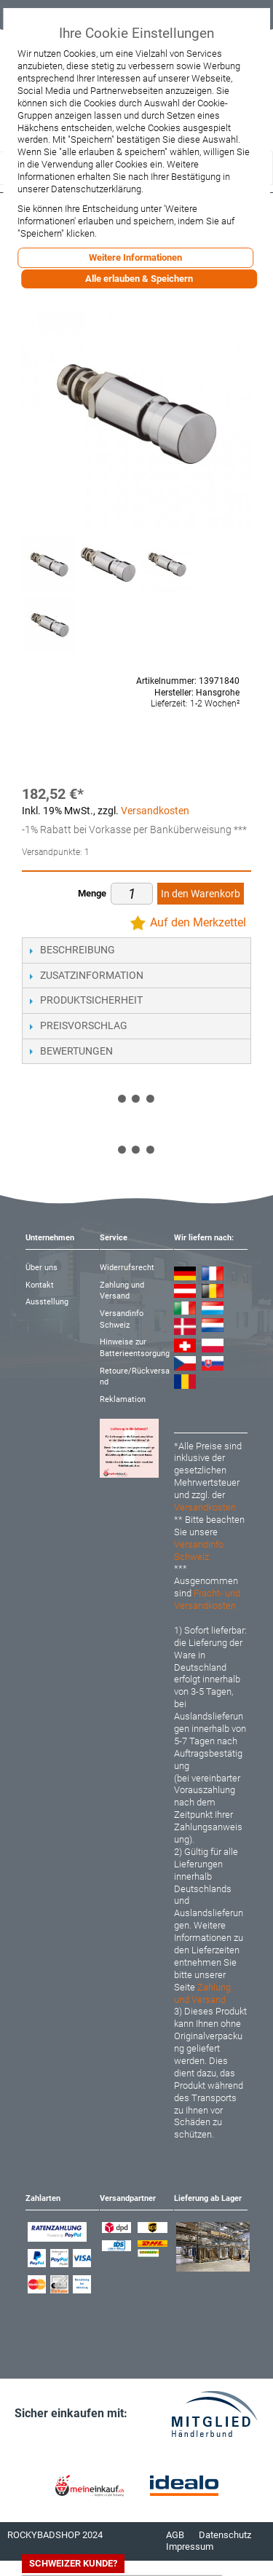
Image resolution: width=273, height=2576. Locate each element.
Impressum (189, 2546)
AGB (175, 2534)
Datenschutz (225, 2534)
